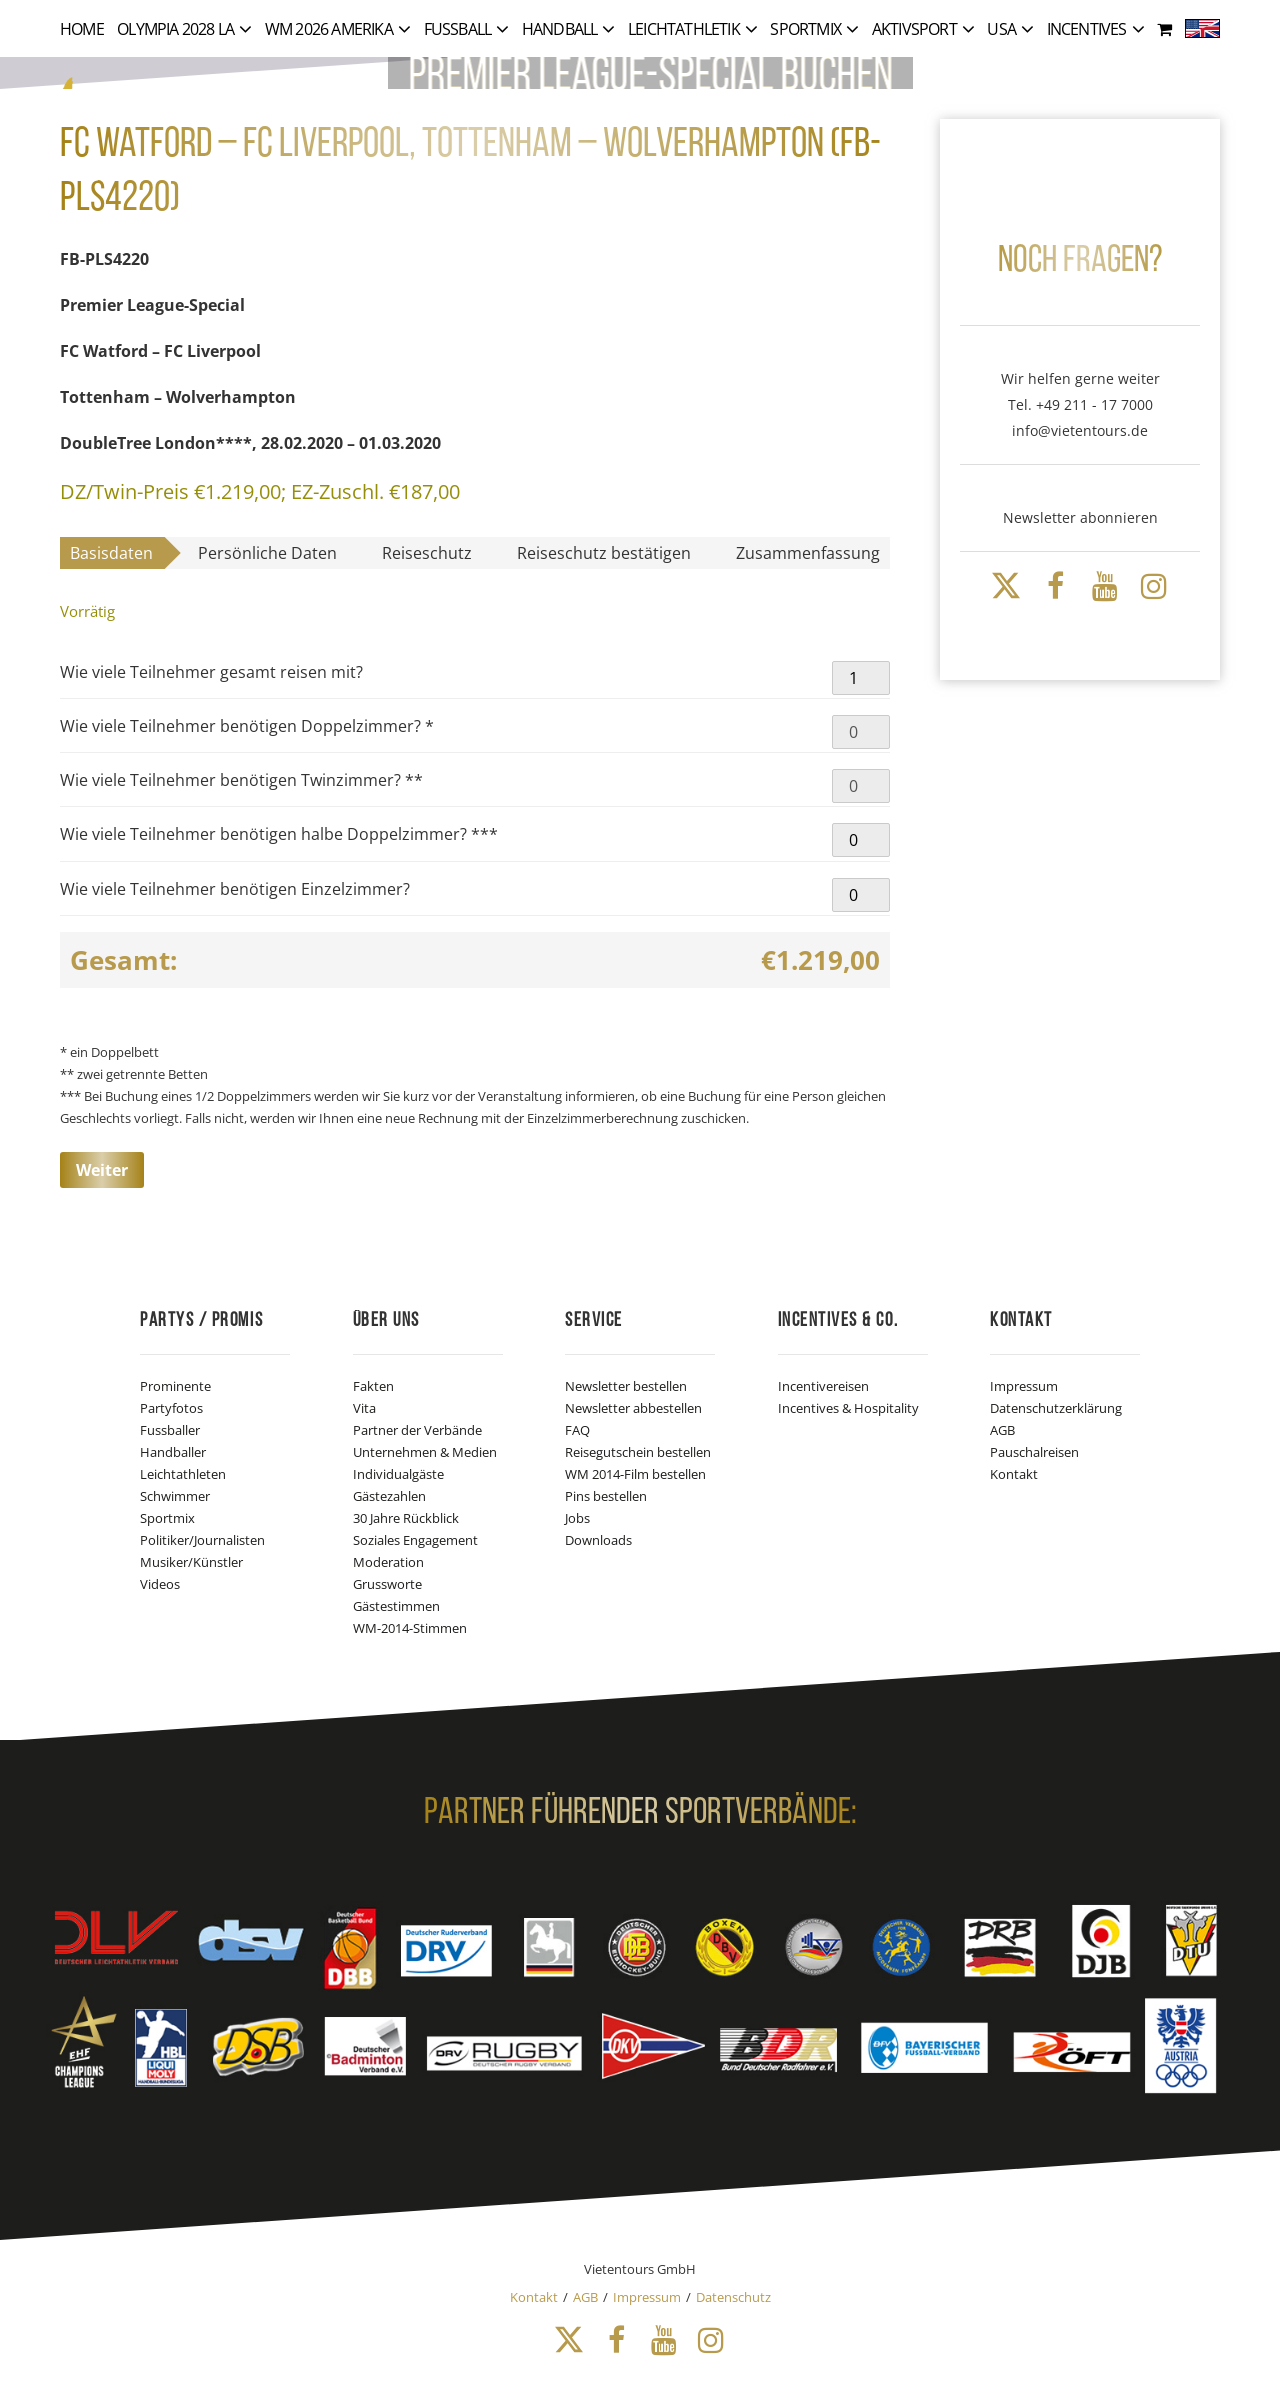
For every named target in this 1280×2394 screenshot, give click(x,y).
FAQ (577, 1430)
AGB (1002, 1430)
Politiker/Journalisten (202, 1540)
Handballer (173, 1452)
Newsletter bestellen (626, 1386)
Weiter (102, 1170)
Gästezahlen (389, 1496)
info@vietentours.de (1080, 430)
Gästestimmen (396, 1606)
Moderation (388, 1562)
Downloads (598, 1540)
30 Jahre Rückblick (406, 1518)
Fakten (373, 1386)
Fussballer (170, 1430)
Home (82, 29)
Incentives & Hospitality (848, 1408)
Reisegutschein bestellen (638, 1452)
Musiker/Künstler (191, 1562)
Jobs (577, 1518)
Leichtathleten (183, 1474)
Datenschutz (733, 2297)
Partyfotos (171, 1408)
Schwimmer (175, 1496)
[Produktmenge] (861, 678)
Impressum (1024, 1386)
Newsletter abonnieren (1080, 517)
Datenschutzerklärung (1056, 1408)
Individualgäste (398, 1474)
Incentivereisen (823, 1386)
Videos (160, 1584)
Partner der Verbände (417, 1430)
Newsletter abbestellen (633, 1408)
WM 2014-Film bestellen (635, 1474)
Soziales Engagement (415, 1540)
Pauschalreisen (1034, 1452)
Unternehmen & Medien (425, 1452)
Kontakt (1014, 1474)
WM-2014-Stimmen (410, 1628)
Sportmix (167, 1518)
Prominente (175, 1386)
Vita (364, 1408)
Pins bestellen (606, 1496)
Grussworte (387, 1584)
